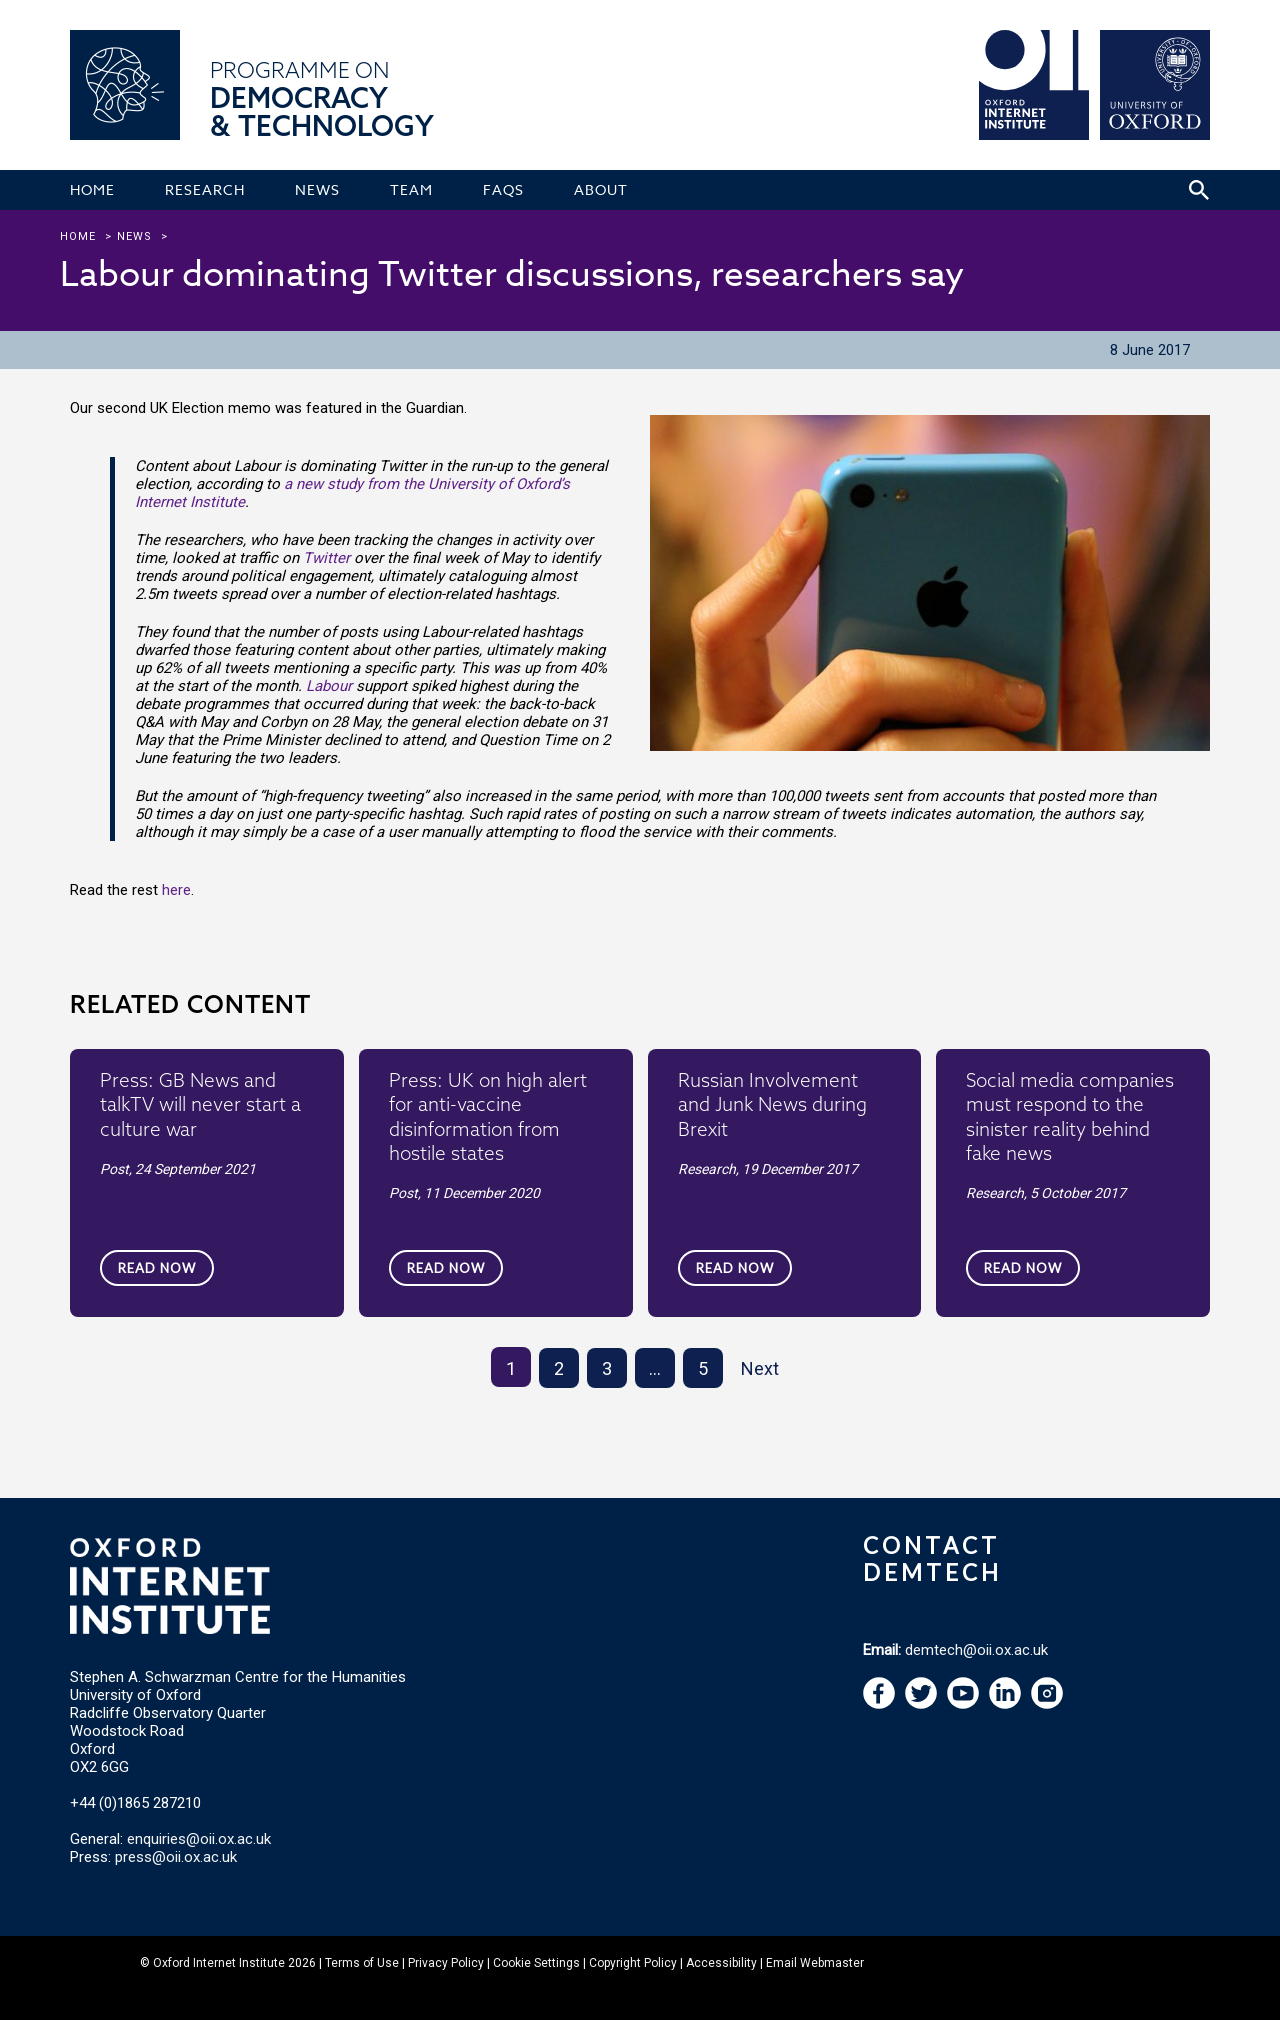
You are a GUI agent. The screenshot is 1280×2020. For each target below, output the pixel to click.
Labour (329, 686)
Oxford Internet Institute (219, 1963)
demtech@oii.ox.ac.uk (976, 1650)
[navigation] (963, 1704)
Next (760, 1368)
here (176, 890)
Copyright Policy (633, 1963)
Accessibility (721, 1963)
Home (78, 236)
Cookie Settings (536, 1963)
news (134, 236)
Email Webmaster (815, 1963)
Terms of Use (362, 1963)
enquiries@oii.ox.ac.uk (199, 1839)
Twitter (326, 558)
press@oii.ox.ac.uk (176, 1857)
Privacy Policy (446, 1963)
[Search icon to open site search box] (1199, 190)
